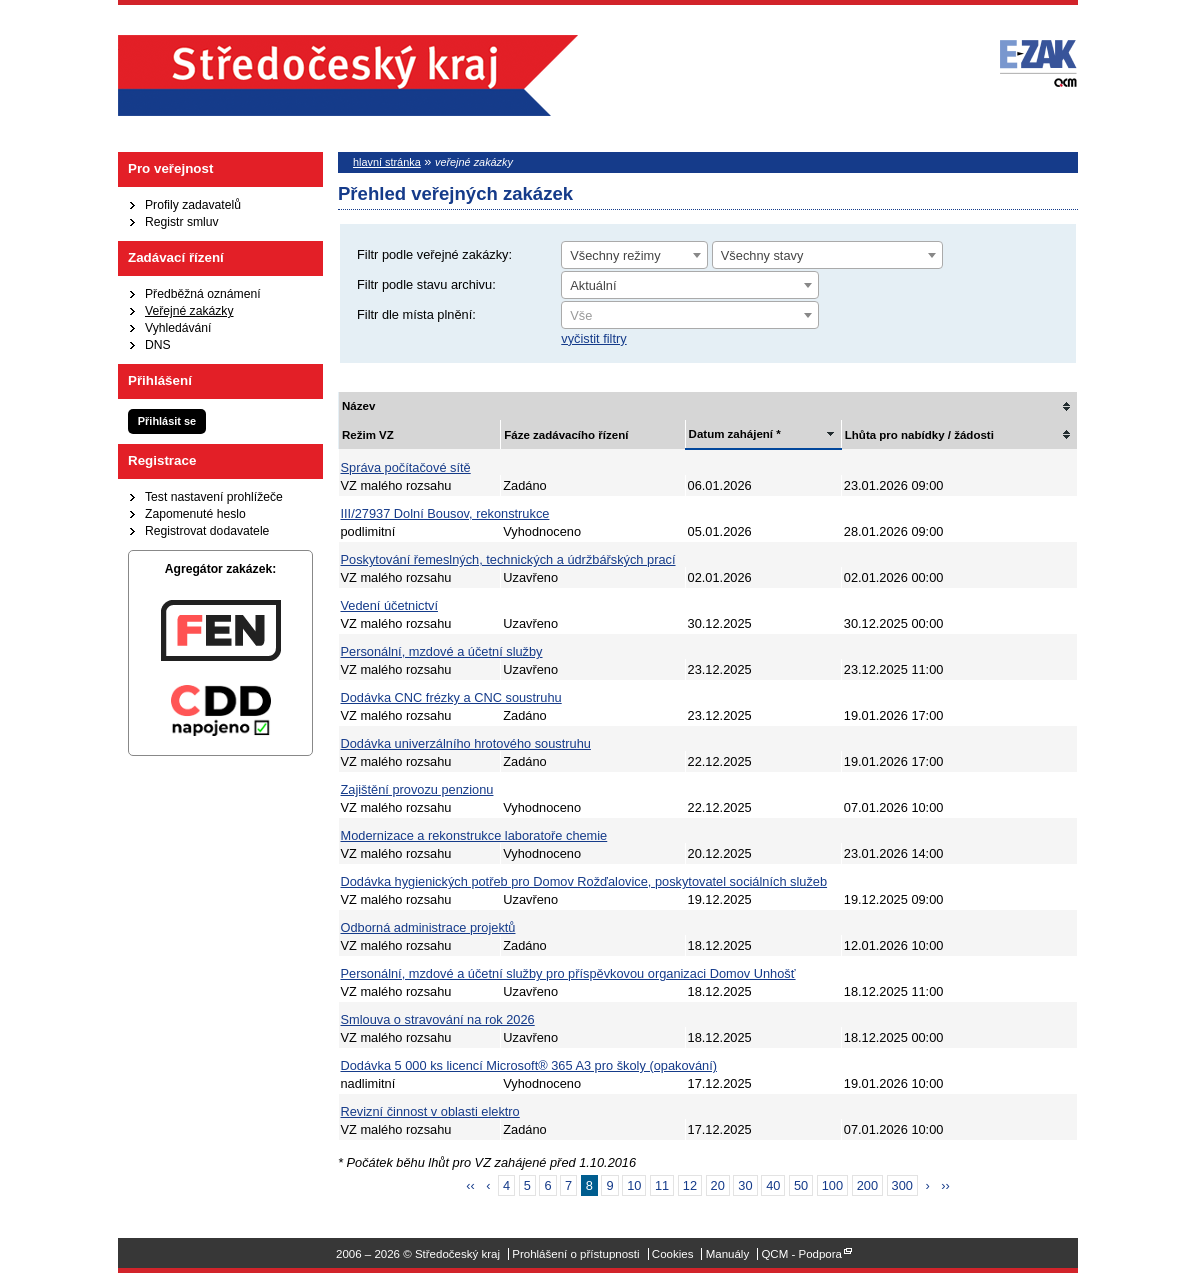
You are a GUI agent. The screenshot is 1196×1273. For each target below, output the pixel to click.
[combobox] (634, 255)
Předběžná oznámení (203, 294)
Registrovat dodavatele (207, 531)
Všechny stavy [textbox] (762, 255)
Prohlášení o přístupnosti (575, 1254)
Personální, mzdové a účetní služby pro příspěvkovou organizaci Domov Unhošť (568, 973)
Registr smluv (182, 222)
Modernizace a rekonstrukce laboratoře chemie (474, 835)
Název (358, 406)
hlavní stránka (387, 162)
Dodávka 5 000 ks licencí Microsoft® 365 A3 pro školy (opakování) (529, 1065)
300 (902, 1185)
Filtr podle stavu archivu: (426, 284)
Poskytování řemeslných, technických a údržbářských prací (508, 559)
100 (832, 1185)
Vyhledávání (178, 328)
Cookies (673, 1254)
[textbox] (690, 316)
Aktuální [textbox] (593, 285)
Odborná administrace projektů (428, 927)
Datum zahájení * (735, 434)
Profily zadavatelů (193, 205)
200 (867, 1185)
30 (745, 1185)
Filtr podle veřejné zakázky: (434, 254)
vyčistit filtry (593, 338)
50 (801, 1185)
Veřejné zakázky (189, 311)
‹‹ (470, 1185)
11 (662, 1185)
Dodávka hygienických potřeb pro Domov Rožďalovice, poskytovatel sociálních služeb (584, 881)
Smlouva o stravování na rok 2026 (438, 1019)
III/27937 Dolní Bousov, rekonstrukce (445, 513)
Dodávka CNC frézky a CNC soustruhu (451, 697)
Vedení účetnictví (389, 605)
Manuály (728, 1254)
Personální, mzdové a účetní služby (442, 651)
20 (718, 1185)
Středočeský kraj (348, 75)
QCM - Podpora (801, 1254)
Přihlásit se (167, 421)
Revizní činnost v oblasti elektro (430, 1111)
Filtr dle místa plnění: (416, 314)
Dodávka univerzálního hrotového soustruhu (466, 743)
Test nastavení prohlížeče (214, 497)
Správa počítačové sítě (406, 467)
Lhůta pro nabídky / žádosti (919, 435)
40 (773, 1185)
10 (634, 1185)
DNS (158, 345)
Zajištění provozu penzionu (417, 789)
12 (690, 1185)
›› (945, 1185)
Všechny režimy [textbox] (615, 255)
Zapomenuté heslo (195, 514)
